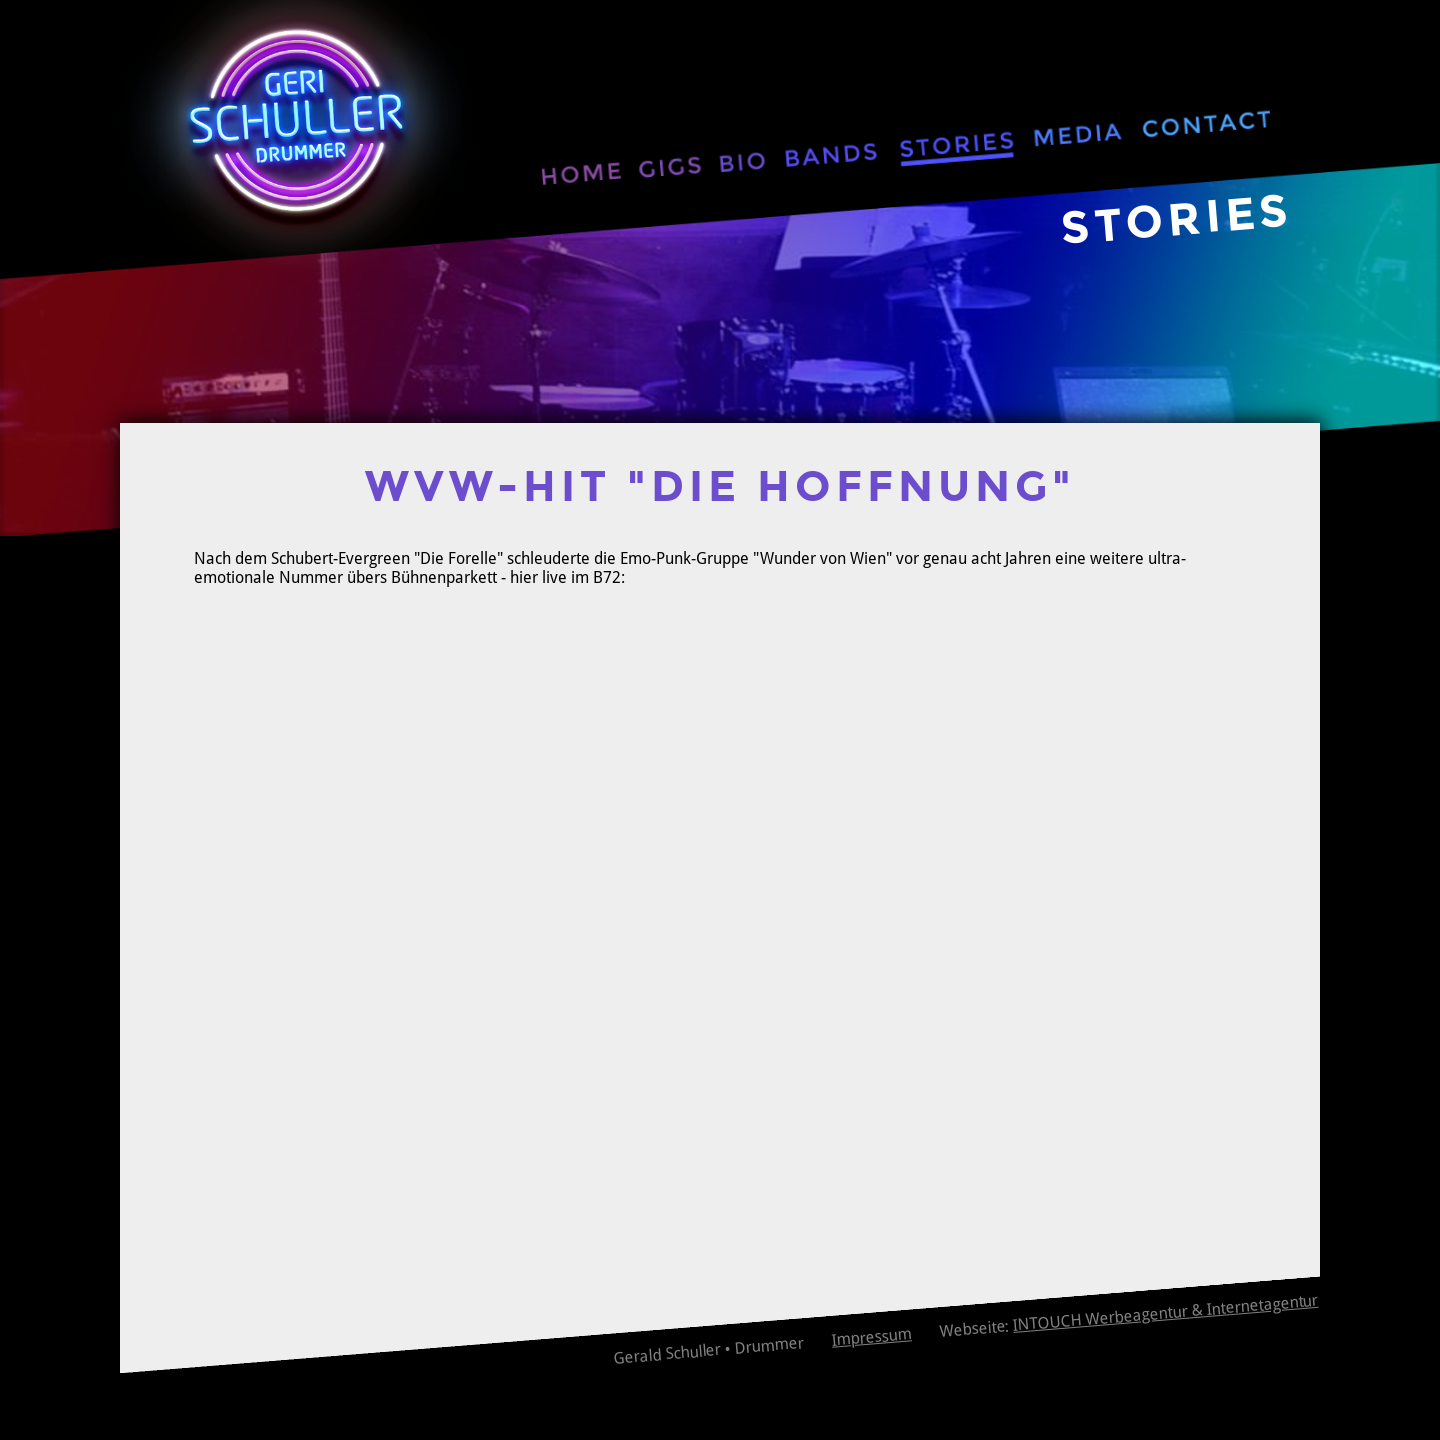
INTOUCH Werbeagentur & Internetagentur (1165, 1313)
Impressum (871, 1336)
